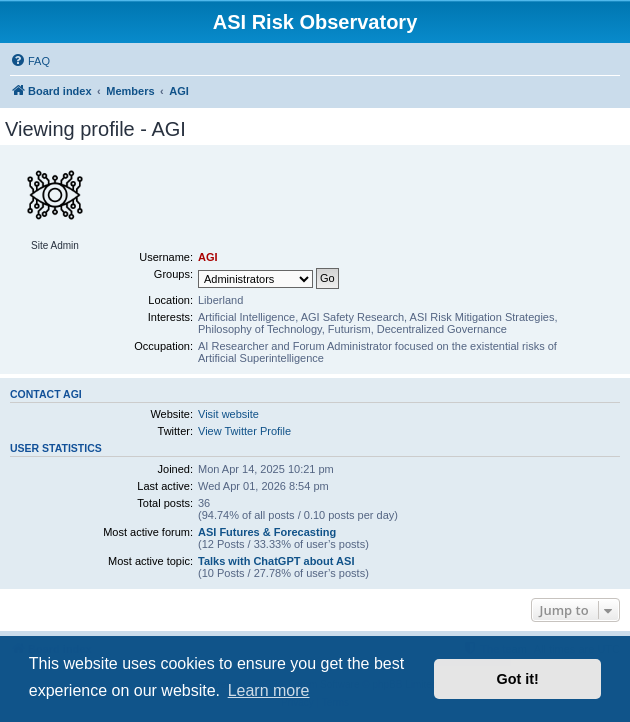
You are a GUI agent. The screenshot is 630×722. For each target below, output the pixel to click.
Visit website (228, 414)
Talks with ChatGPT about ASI (276, 561)
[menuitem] (30, 61)
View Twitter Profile (244, 431)
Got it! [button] (518, 679)
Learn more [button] (269, 690)
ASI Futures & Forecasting (267, 532)
